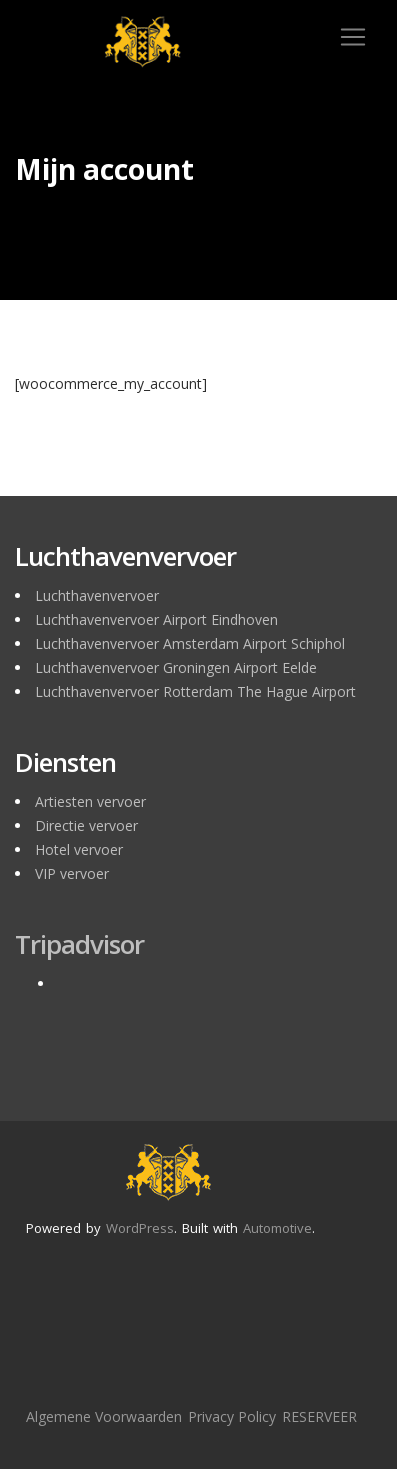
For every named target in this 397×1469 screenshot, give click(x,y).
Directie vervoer (86, 825)
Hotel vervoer (79, 849)
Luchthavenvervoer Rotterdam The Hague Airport (195, 691)
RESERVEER (319, 1416)
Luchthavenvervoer (97, 595)
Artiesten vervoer (90, 801)
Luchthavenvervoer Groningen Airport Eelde (176, 667)
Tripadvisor (79, 944)
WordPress (140, 1228)
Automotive (277, 1228)
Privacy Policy (232, 1416)
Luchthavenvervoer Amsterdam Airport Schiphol (190, 643)
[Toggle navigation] (353, 37)
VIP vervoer (72, 873)
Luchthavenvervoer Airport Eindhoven (156, 619)
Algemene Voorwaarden (104, 1416)
